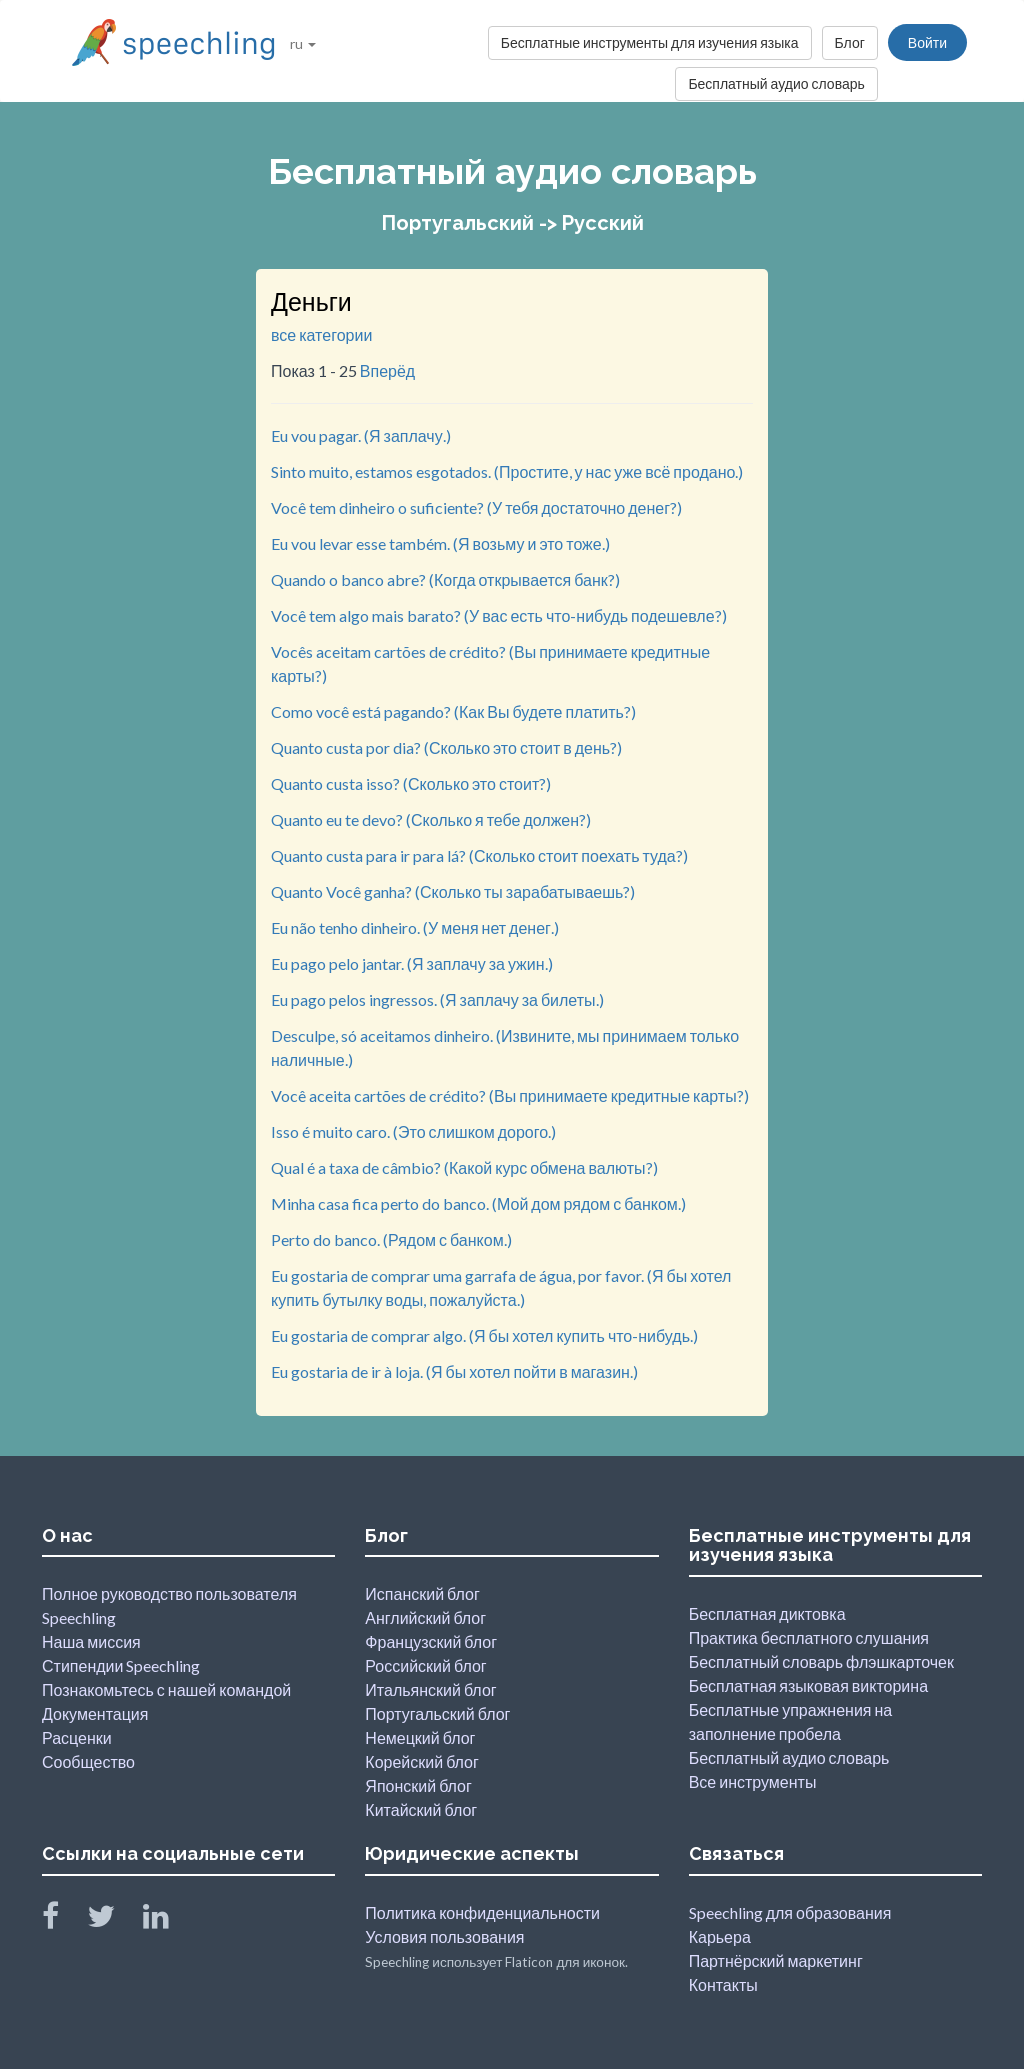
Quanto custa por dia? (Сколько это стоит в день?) (446, 747)
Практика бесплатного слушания (809, 1637)
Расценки (77, 1737)
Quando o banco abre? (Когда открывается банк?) (445, 579)
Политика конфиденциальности (482, 1912)
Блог (850, 42)
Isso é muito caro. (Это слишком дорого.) (413, 1131)
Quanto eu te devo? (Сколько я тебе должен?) (431, 819)
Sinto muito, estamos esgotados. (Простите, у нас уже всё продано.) (507, 471)
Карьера (720, 1936)
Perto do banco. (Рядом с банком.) (391, 1239)
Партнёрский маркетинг (776, 1960)
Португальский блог (437, 1713)
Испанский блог (422, 1593)
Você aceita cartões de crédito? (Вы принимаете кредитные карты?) (510, 1095)
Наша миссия (91, 1641)
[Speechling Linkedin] (168, 1920)
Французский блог (431, 1641)
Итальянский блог (430, 1689)
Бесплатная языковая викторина (808, 1685)
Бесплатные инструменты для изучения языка (650, 42)
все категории (321, 334)
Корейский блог (422, 1761)
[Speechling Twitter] (113, 1920)
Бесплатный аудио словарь (776, 83)
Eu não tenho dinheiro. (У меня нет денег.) (415, 927)
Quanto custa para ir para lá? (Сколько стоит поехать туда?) (479, 855)
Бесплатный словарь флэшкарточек (821, 1661)
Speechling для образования (790, 1912)
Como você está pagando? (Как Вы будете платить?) (453, 711)
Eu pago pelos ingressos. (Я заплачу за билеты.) (437, 999)
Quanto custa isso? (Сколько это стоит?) (411, 783)
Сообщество (88, 1761)
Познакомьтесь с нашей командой (166, 1689)
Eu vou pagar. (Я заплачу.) (361, 435)
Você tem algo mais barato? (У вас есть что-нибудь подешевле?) (499, 615)
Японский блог (418, 1785)
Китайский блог (421, 1809)
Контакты (723, 1984)
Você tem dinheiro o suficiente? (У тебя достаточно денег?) (476, 507)
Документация (95, 1713)
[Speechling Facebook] (63, 1920)
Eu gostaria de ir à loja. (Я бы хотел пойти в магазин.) (454, 1371)
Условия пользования (444, 1936)
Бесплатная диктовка (767, 1613)
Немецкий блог (420, 1737)
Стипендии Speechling (121, 1665)
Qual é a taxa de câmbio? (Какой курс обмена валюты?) (464, 1167)
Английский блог (425, 1617)
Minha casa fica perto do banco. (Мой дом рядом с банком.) (478, 1203)
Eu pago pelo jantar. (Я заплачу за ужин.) (412, 963)
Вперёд (387, 370)
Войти (927, 42)
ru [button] (303, 43)
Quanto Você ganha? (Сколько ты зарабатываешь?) (453, 891)
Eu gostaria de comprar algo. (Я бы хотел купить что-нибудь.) (484, 1335)
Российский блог (425, 1665)
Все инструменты (753, 1781)
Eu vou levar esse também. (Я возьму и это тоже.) (440, 543)
